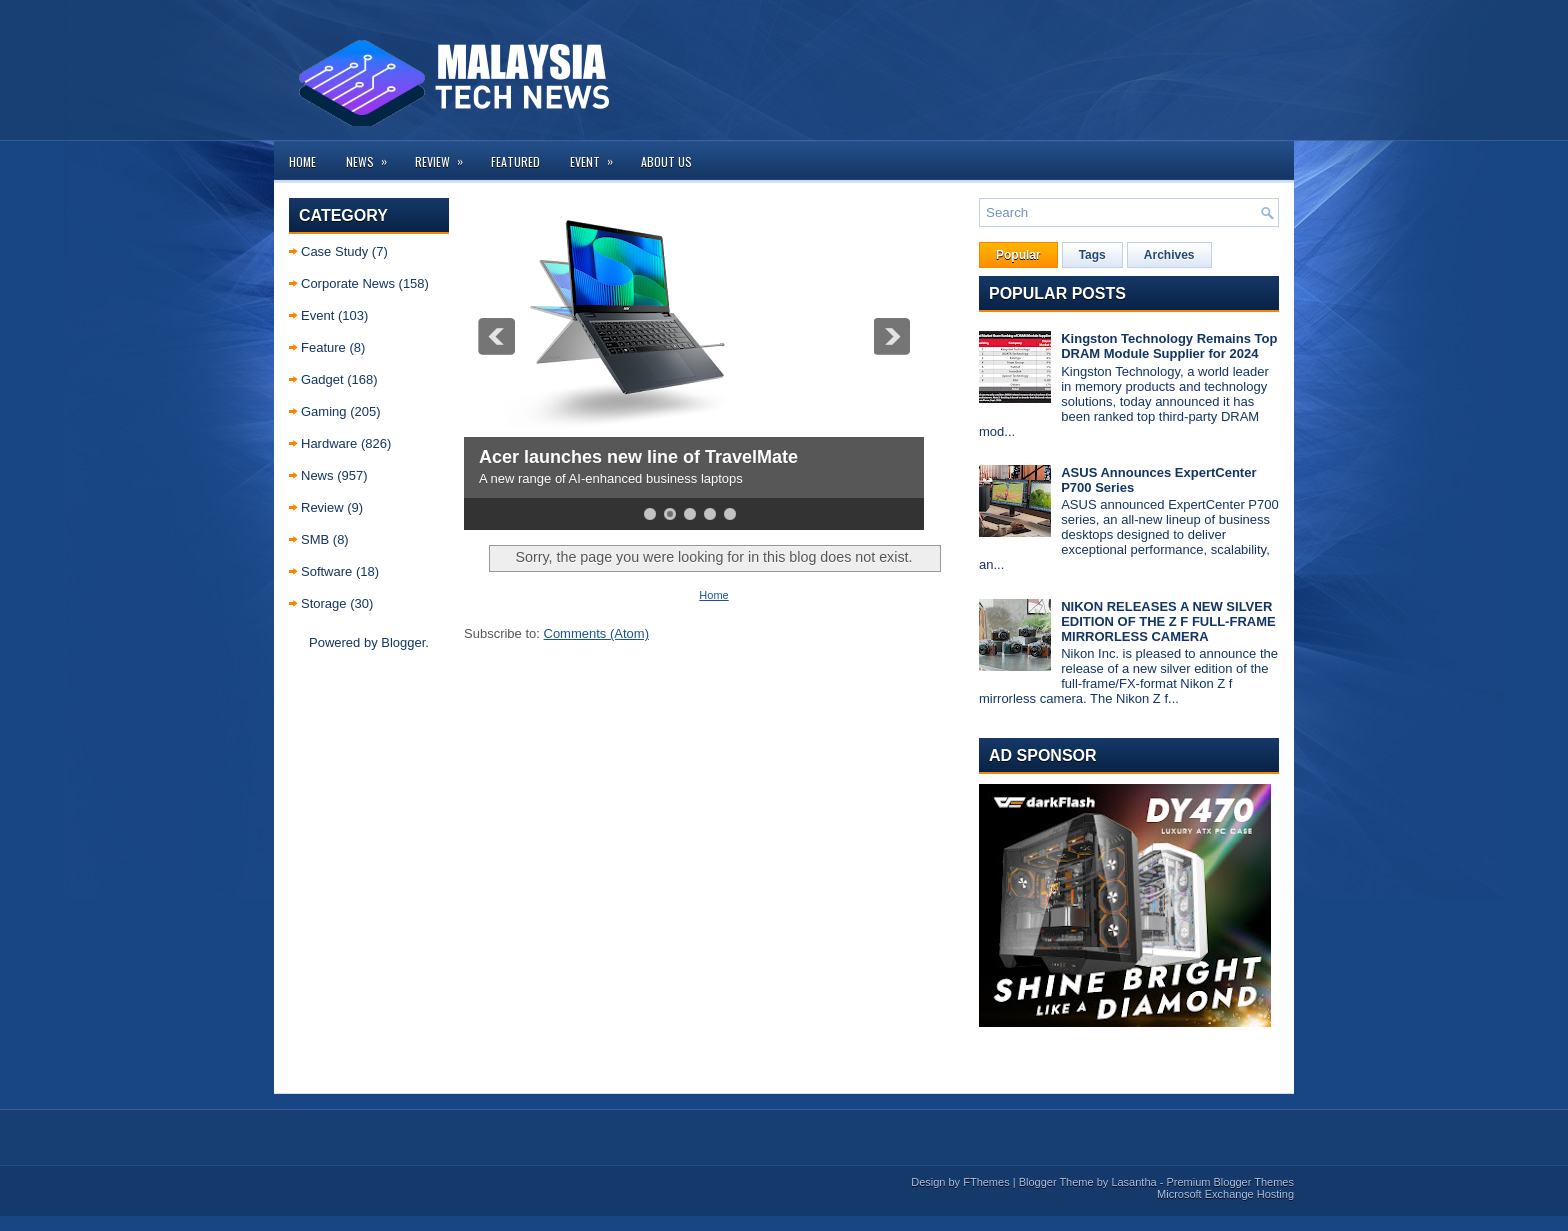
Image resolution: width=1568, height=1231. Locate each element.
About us (666, 161)
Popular (1018, 255)
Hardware (329, 443)
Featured (515, 161)
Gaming (324, 411)
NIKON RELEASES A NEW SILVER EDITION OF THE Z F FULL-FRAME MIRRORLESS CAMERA (1168, 621)
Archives (1169, 255)
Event (598, 155)
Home (302, 161)
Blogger (403, 642)
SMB (315, 539)
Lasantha (1133, 1182)
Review (445, 155)
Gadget (322, 379)
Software (326, 571)
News (373, 155)
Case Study (334, 251)
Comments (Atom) (596, 633)
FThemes (986, 1182)
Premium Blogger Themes (1230, 1182)
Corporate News (348, 283)
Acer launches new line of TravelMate (638, 457)
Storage (324, 603)
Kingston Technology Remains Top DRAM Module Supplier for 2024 (1169, 346)
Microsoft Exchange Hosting (1225, 1194)
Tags (1092, 255)
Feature (323, 347)
